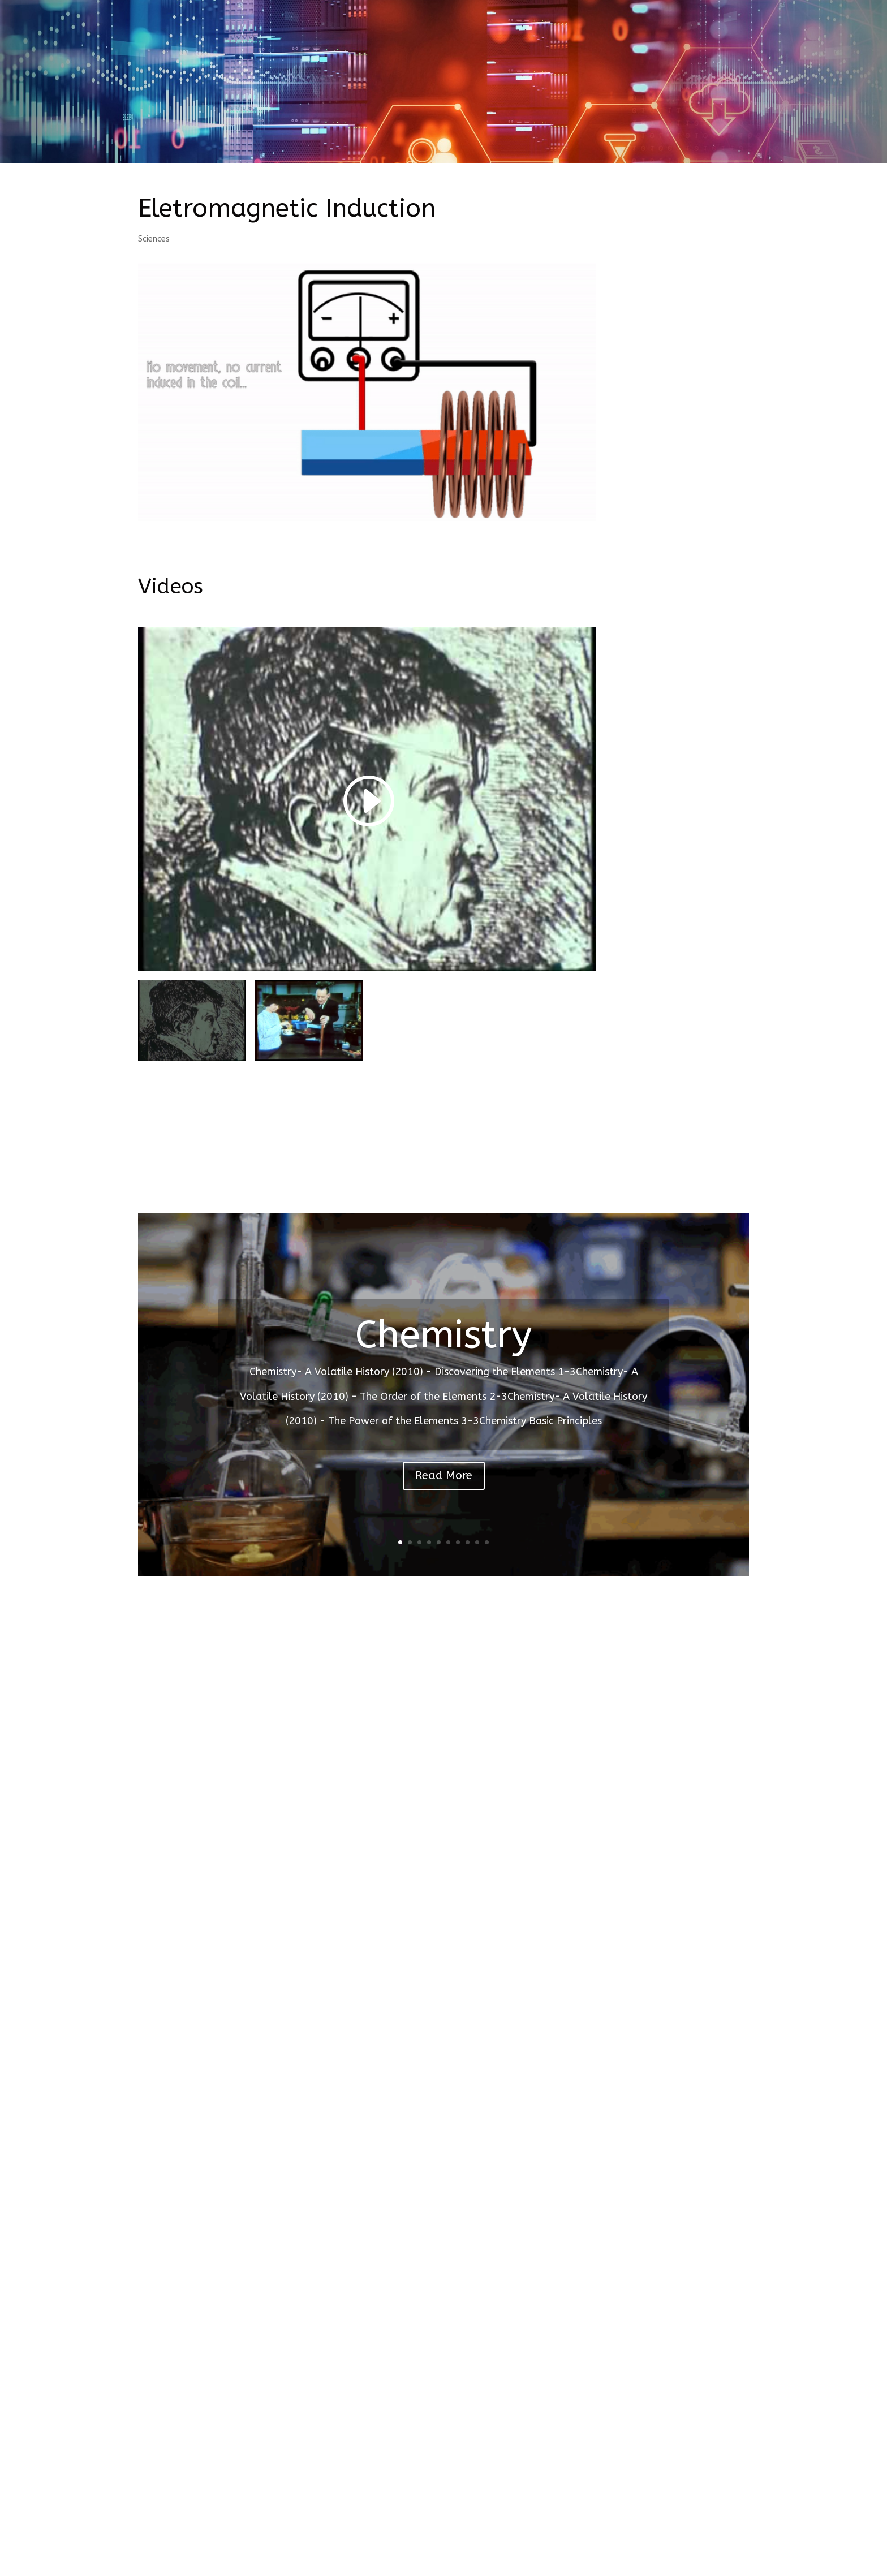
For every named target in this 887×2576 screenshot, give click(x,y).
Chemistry (443, 1335)
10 (487, 1542)
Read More (443, 1475)
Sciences (154, 239)
